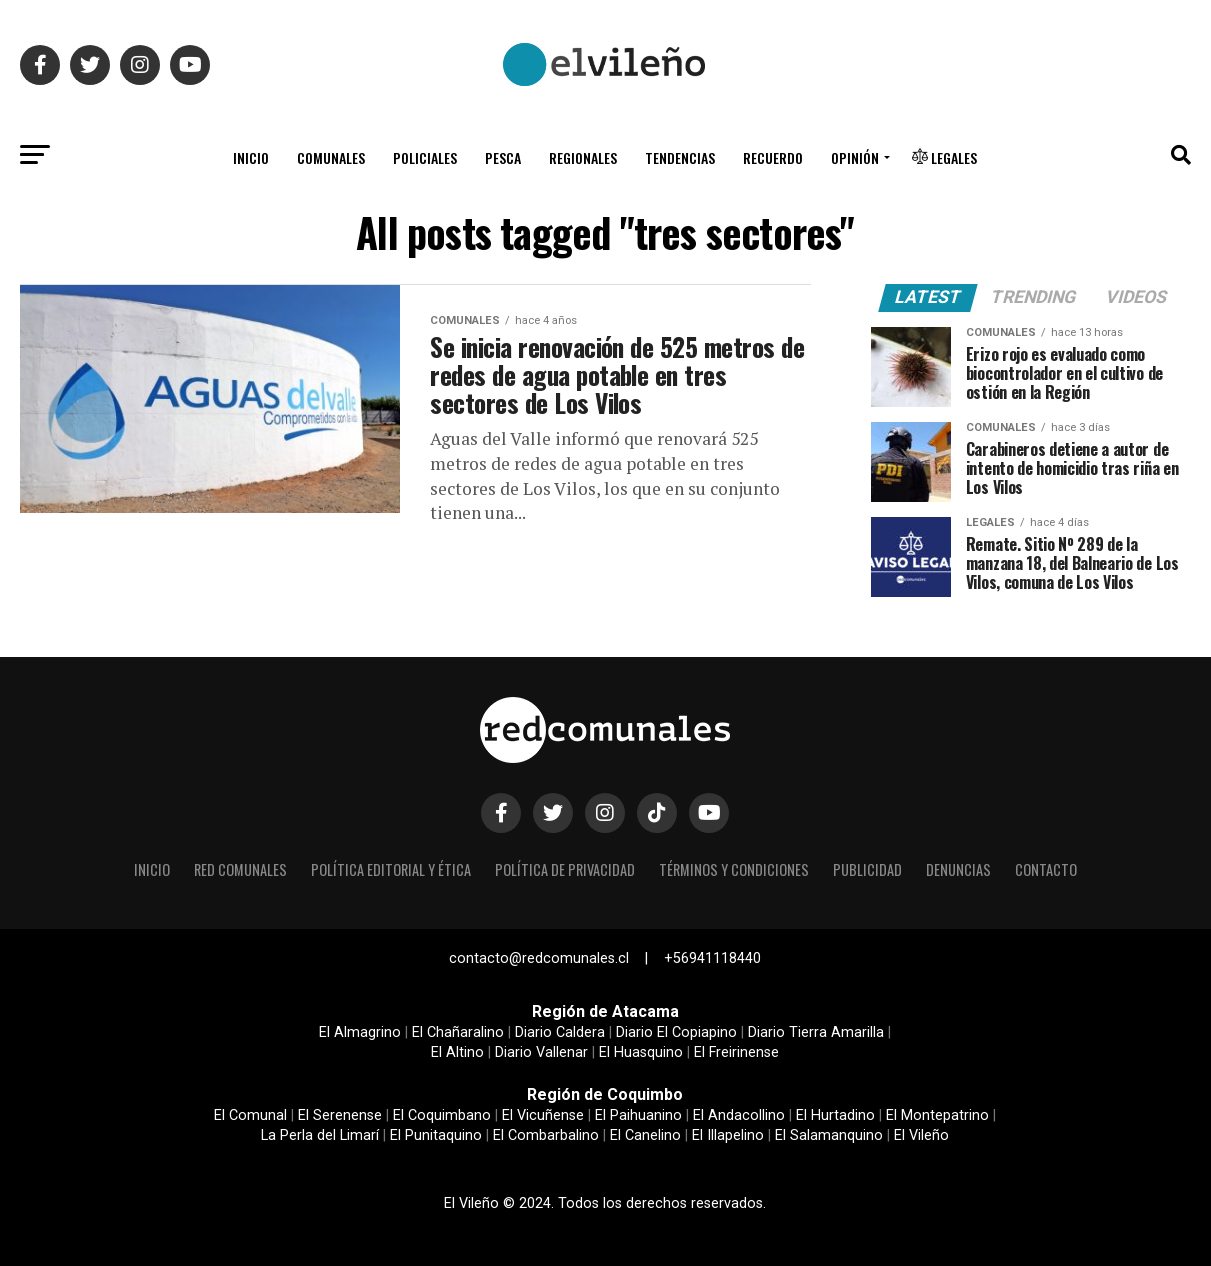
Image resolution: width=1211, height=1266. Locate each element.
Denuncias (958, 869)
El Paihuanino (638, 1115)
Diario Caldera (560, 1032)
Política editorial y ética (391, 869)
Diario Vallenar (541, 1052)
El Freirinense (736, 1052)
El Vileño (921, 1135)
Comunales (331, 157)
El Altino (457, 1052)
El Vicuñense (543, 1115)
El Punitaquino (436, 1135)
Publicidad (867, 869)
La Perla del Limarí (320, 1135)
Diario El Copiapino (676, 1032)
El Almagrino (360, 1032)
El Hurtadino (835, 1115)
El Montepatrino (937, 1115)
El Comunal (250, 1115)
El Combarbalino (546, 1135)
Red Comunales (240, 869)
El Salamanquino (829, 1135)
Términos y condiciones (734, 869)
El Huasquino (641, 1052)
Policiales (425, 157)
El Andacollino (739, 1115)
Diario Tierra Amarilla (816, 1032)
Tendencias (680, 157)
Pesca (503, 157)
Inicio (251, 157)
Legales (944, 157)
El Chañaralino (458, 1032)
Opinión (855, 157)
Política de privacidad (565, 869)
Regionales (583, 157)
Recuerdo (773, 157)
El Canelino (645, 1135)
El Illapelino (728, 1135)
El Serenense (340, 1115)
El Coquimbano (442, 1115)
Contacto (1046, 869)
